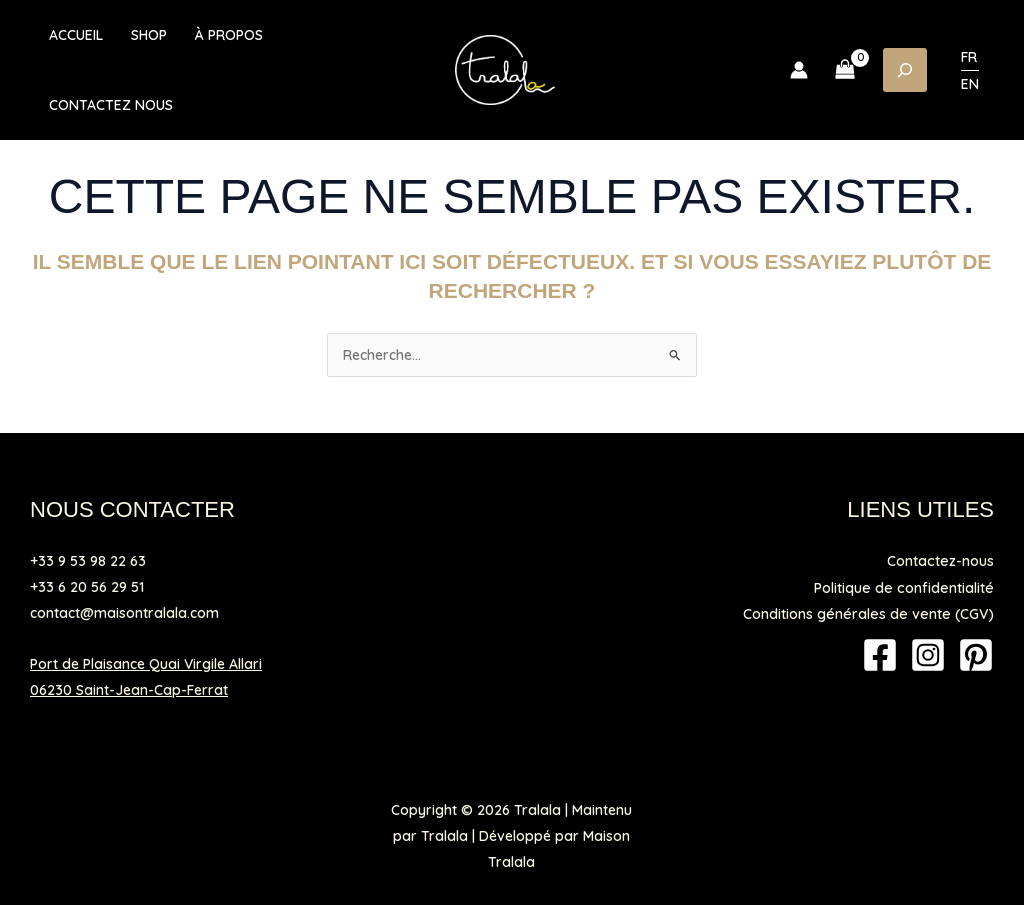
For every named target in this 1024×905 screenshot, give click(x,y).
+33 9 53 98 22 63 (88, 561)
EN (970, 84)
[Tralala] (505, 69)
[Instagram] (928, 654)
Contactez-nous (941, 561)
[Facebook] (880, 654)
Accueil (76, 35)
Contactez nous (111, 105)
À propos (229, 35)
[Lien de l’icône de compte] (799, 70)
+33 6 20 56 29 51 (87, 587)
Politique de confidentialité (906, 587)
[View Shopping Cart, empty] (845, 70)
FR (969, 57)
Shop (149, 35)
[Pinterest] (976, 654)
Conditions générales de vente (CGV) (872, 613)
